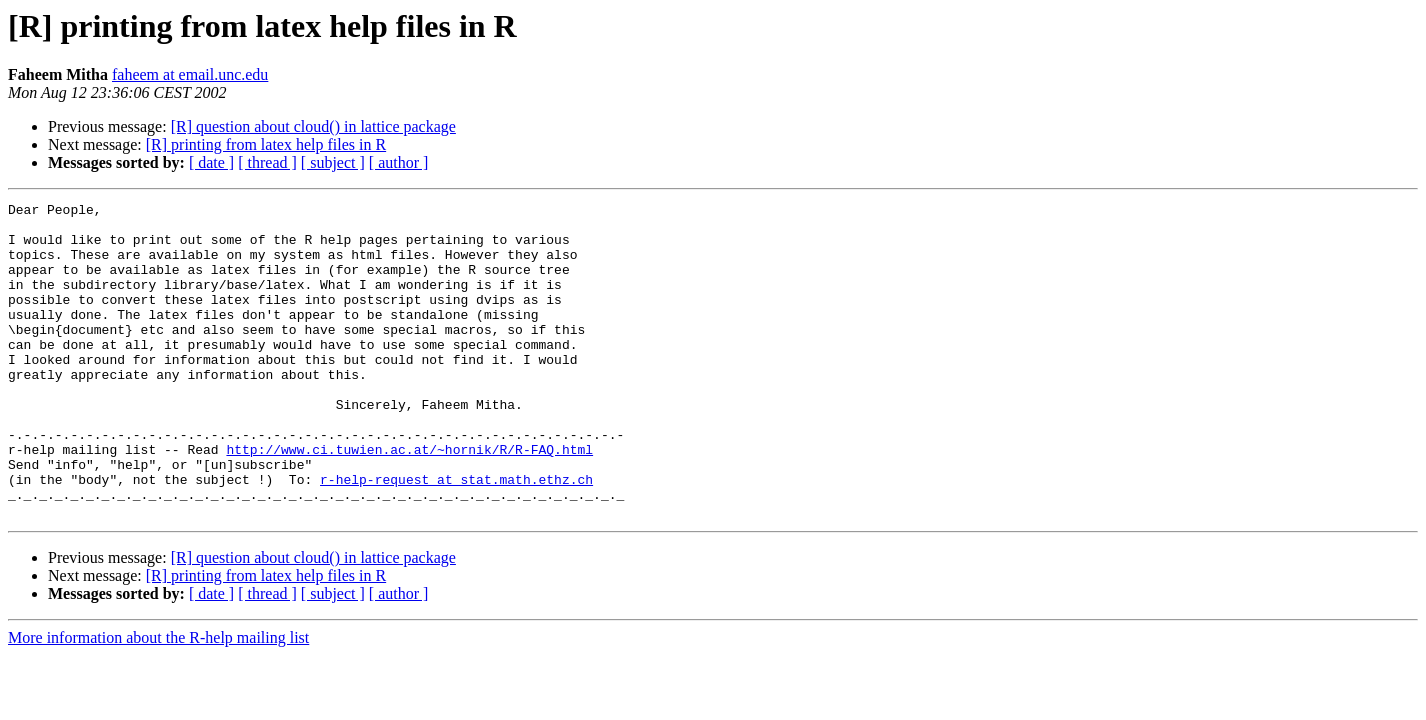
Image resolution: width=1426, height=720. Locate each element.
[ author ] (399, 162)
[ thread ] (267, 162)
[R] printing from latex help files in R (266, 144)
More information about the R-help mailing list (158, 700)
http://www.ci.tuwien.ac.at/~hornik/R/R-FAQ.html (409, 500)
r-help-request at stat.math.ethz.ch (456, 536)
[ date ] (211, 162)
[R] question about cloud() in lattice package (313, 126)
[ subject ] (333, 162)
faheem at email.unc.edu (190, 74)
